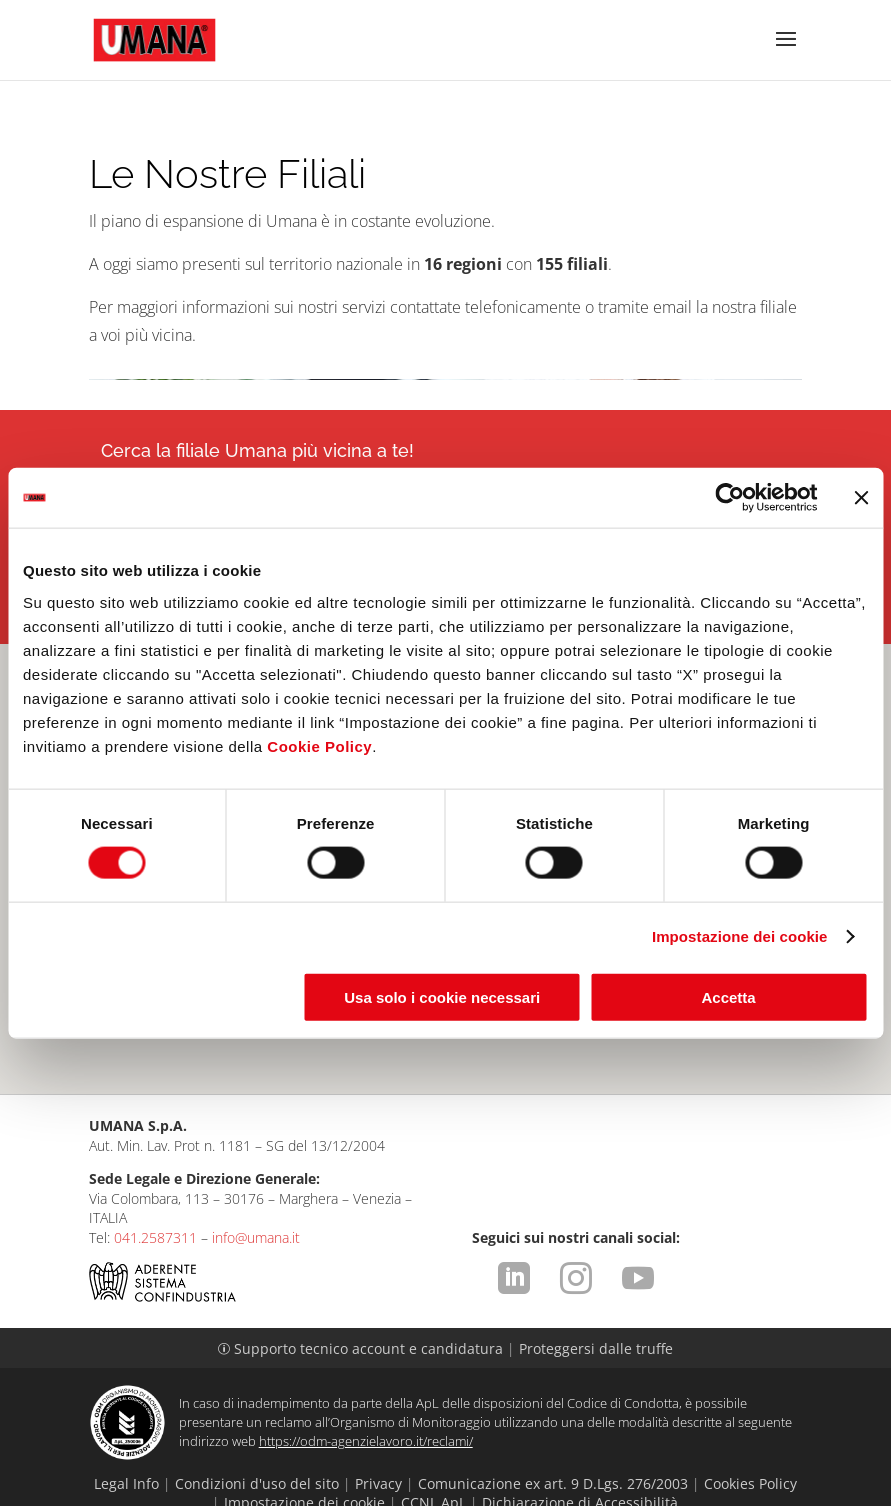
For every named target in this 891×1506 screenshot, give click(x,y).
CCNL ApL (433, 1462)
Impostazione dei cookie (740, 936)
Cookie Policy (319, 745)
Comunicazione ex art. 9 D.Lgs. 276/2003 (553, 1443)
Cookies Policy (750, 1443)
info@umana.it (256, 1197)
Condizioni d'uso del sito (257, 1443)
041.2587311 (155, 1197)
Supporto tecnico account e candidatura (362, 1308)
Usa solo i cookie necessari (442, 996)
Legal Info (126, 1443)
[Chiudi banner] (861, 498)
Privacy (378, 1443)
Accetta (728, 996)
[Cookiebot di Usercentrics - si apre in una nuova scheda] (729, 498)
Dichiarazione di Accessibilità (580, 1462)
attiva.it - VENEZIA (758, 1491)
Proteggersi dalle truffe (596, 1308)
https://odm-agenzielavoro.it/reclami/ (366, 1401)
